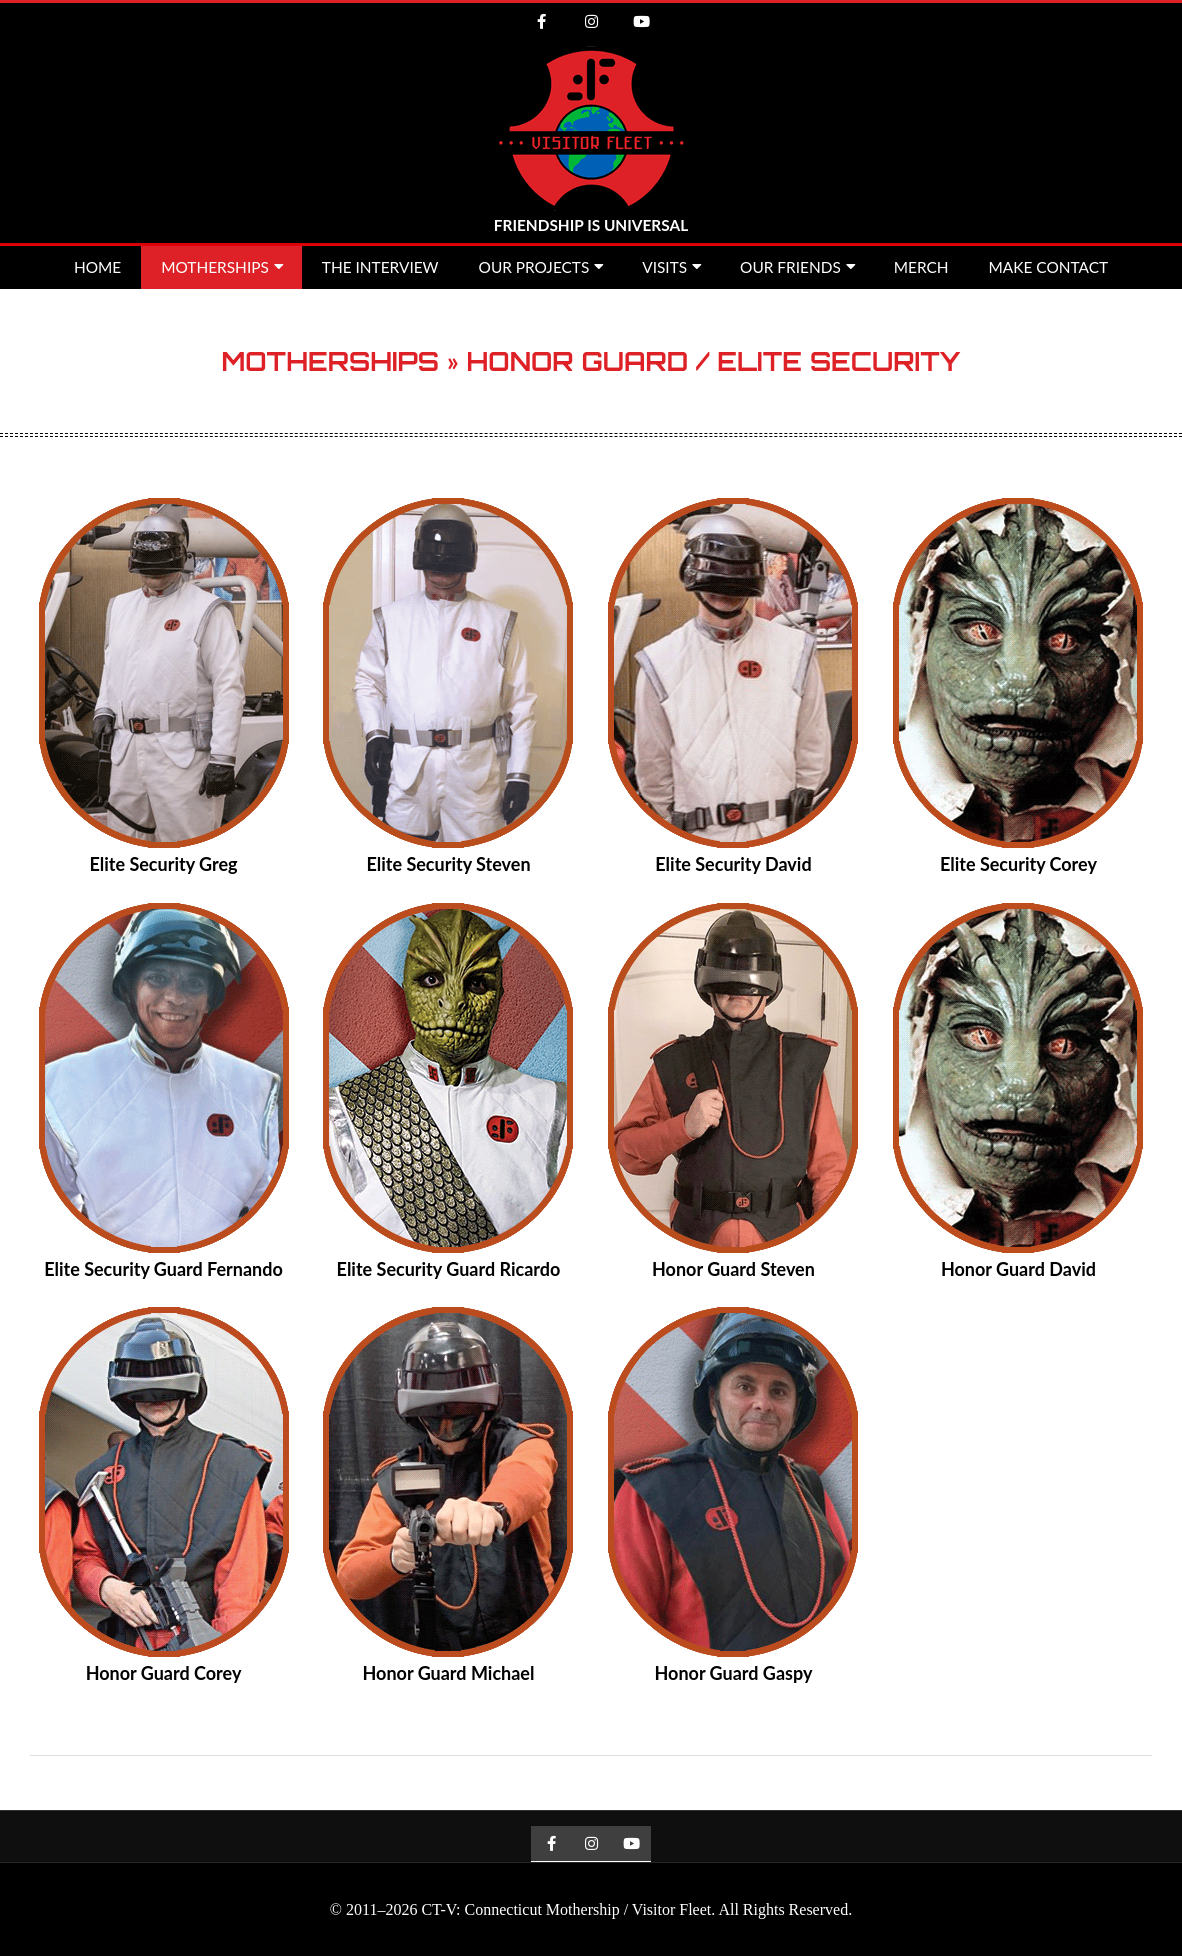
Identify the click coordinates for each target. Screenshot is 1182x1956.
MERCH (921, 267)
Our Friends (790, 267)
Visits (664, 267)
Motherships (215, 267)
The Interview (380, 267)
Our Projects (534, 267)
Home (97, 267)
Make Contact (1049, 267)
